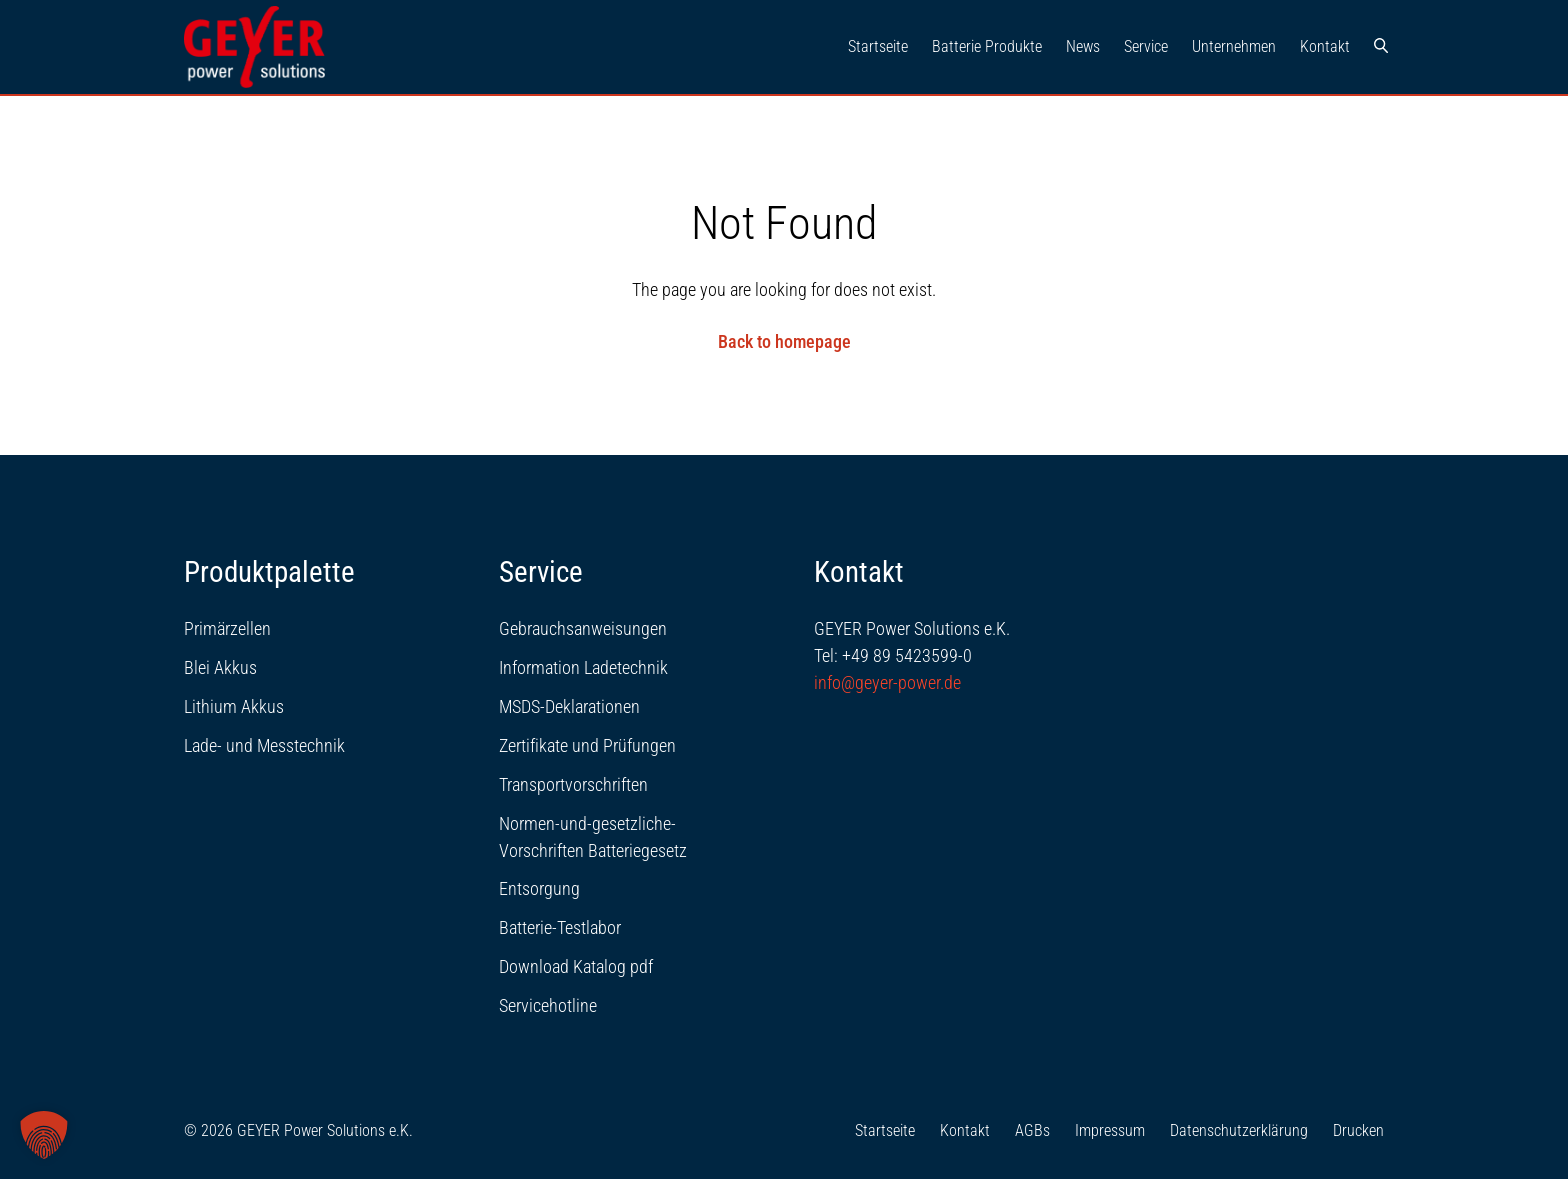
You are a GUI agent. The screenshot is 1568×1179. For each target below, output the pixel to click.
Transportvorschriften (573, 784)
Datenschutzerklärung (1239, 1130)
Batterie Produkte (987, 46)
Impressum (1110, 1130)
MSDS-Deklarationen (569, 706)
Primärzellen (227, 628)
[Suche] (1381, 47)
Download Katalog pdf (576, 966)
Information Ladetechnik (583, 667)
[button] (44, 1135)
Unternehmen (1234, 46)
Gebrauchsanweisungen (583, 628)
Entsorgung (539, 888)
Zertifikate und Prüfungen (587, 745)
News (1083, 46)
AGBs (1032, 1130)
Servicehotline (548, 1005)
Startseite (878, 46)
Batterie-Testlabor (560, 927)
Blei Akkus (220, 667)
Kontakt (1325, 46)
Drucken (1358, 1130)
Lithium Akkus (234, 706)
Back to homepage (784, 341)
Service (1146, 46)
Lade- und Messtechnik (264, 745)
